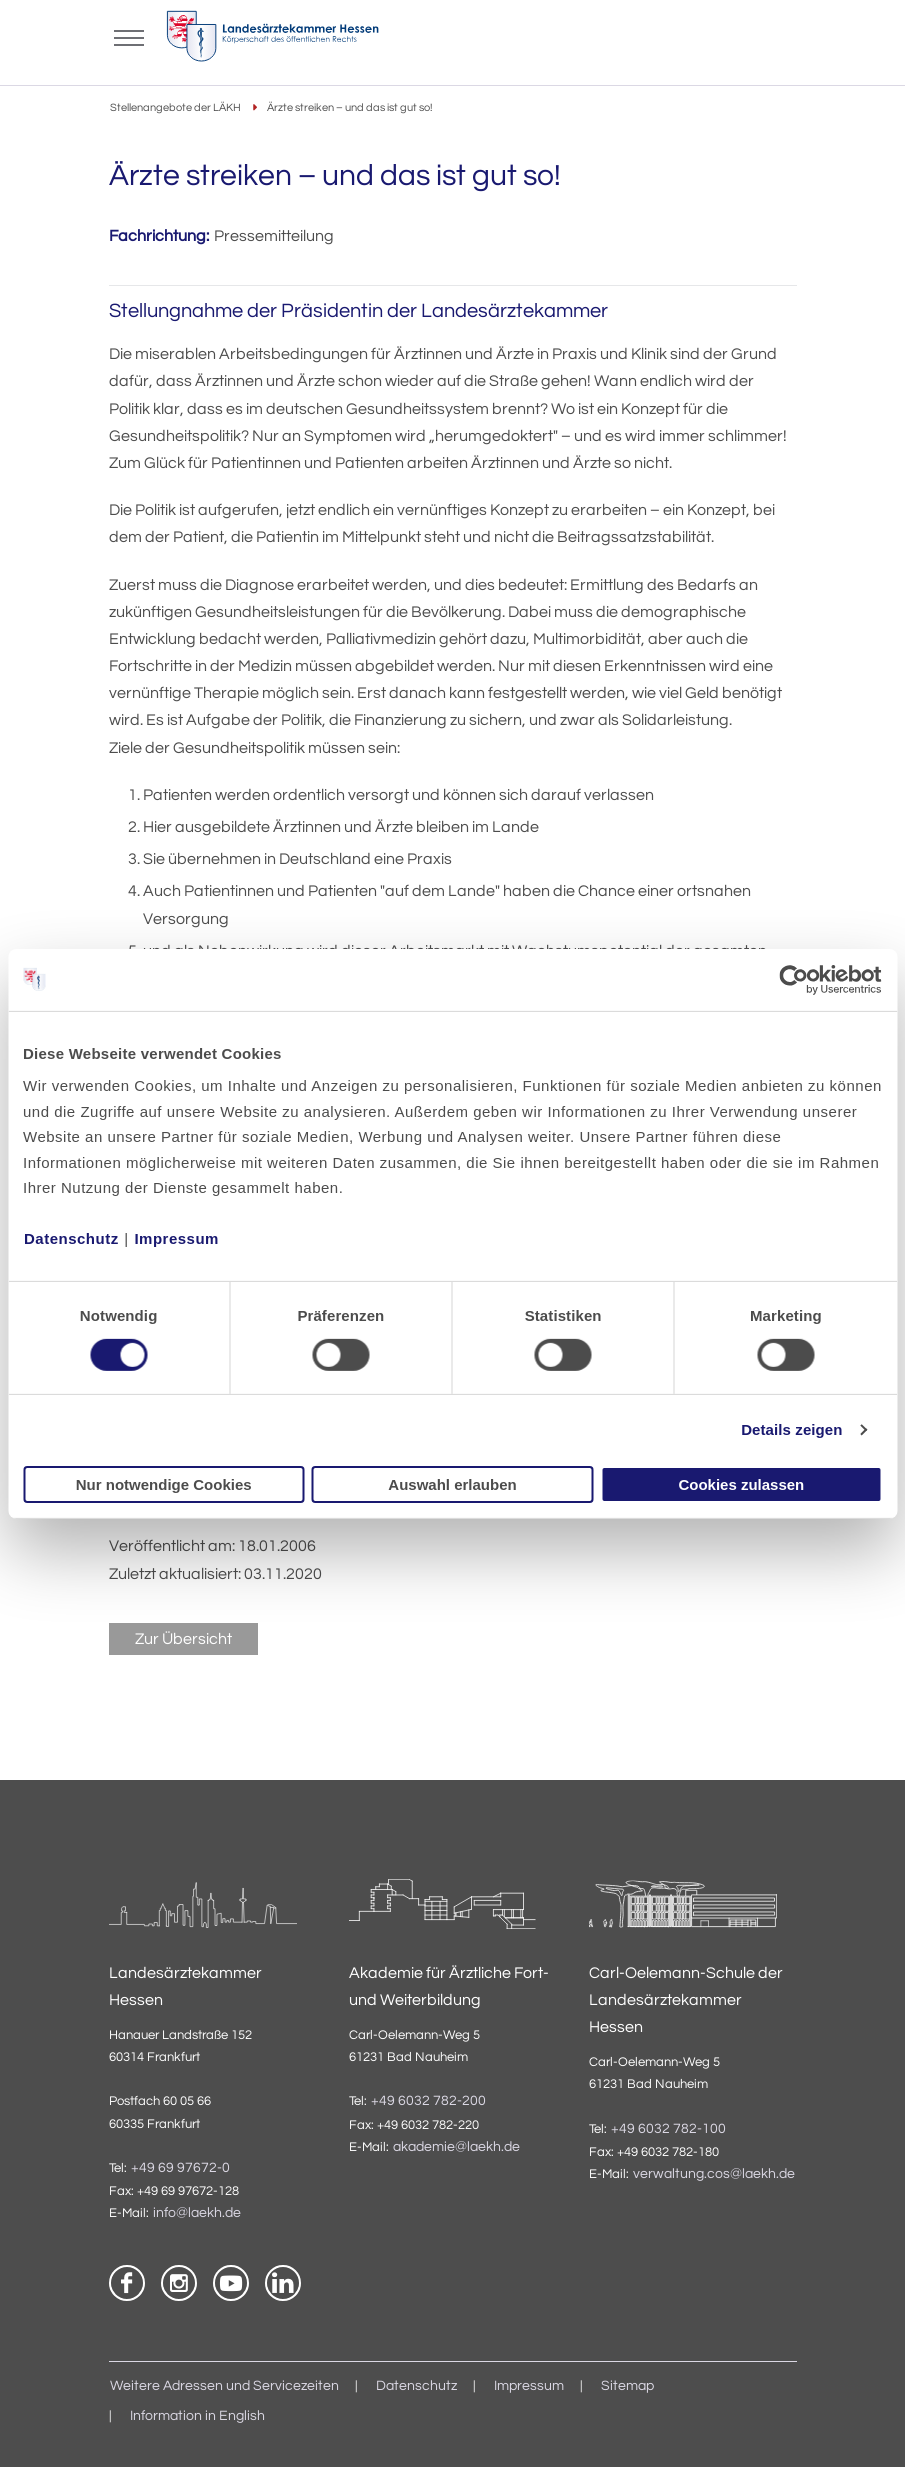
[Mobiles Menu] (129, 36)
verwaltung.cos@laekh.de (714, 2174)
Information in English (197, 2416)
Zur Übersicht (183, 1639)
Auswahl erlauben (452, 1484)
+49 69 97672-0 (180, 2168)
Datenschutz (71, 1238)
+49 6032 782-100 (668, 2129)
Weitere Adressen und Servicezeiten (224, 2386)
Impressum (176, 1238)
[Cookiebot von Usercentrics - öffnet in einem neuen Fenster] (794, 979)
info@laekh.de (197, 2213)
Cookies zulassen (741, 1484)
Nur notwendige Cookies (164, 1484)
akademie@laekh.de (456, 2147)
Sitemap (627, 2386)
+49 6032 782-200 (428, 2101)
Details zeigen (791, 1429)
